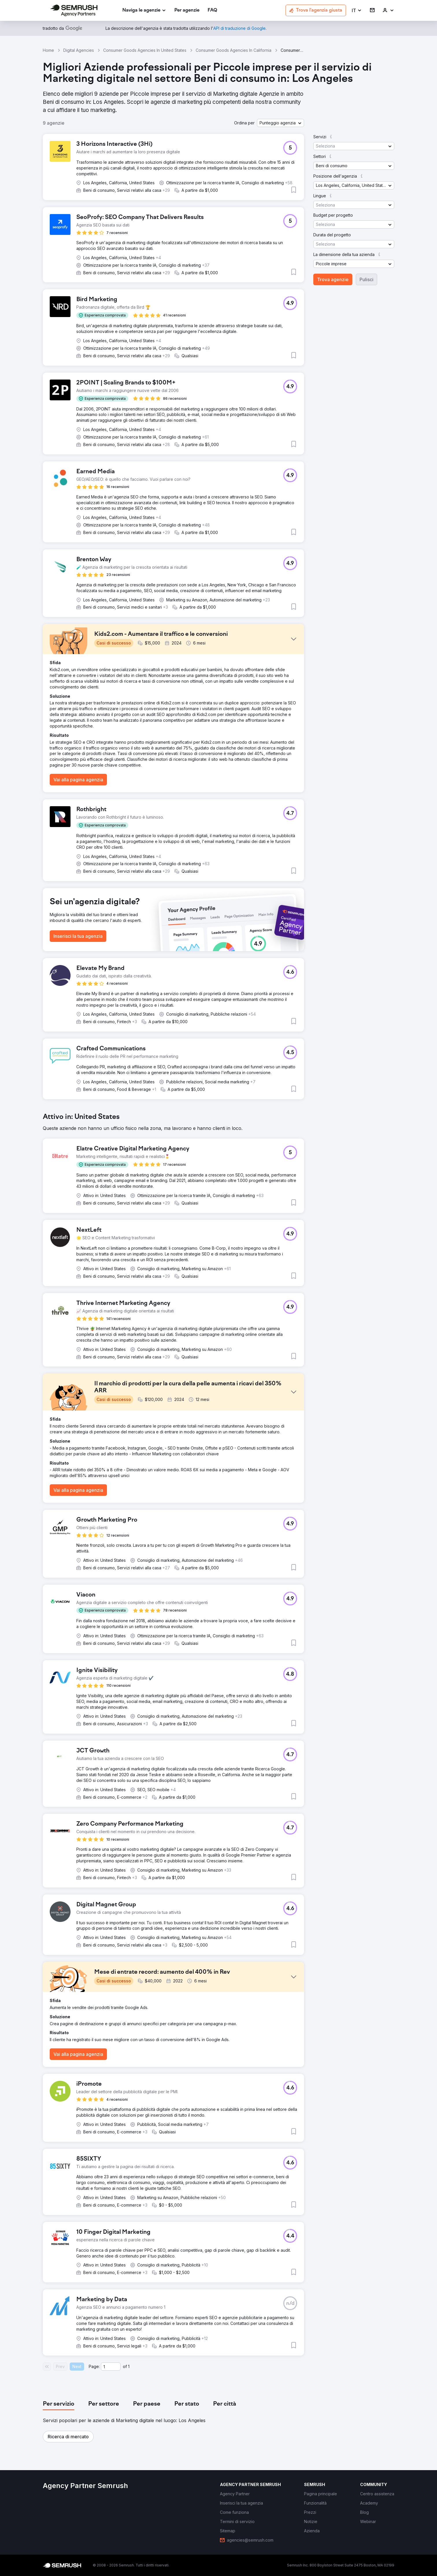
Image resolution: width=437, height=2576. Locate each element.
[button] (357, 11)
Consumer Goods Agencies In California (233, 50)
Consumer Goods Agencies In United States (144, 50)
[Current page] (110, 2366)
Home (48, 50)
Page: (94, 2366)
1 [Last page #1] (128, 2366)
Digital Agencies (78, 50)
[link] (186, 10)
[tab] (58, 2404)
